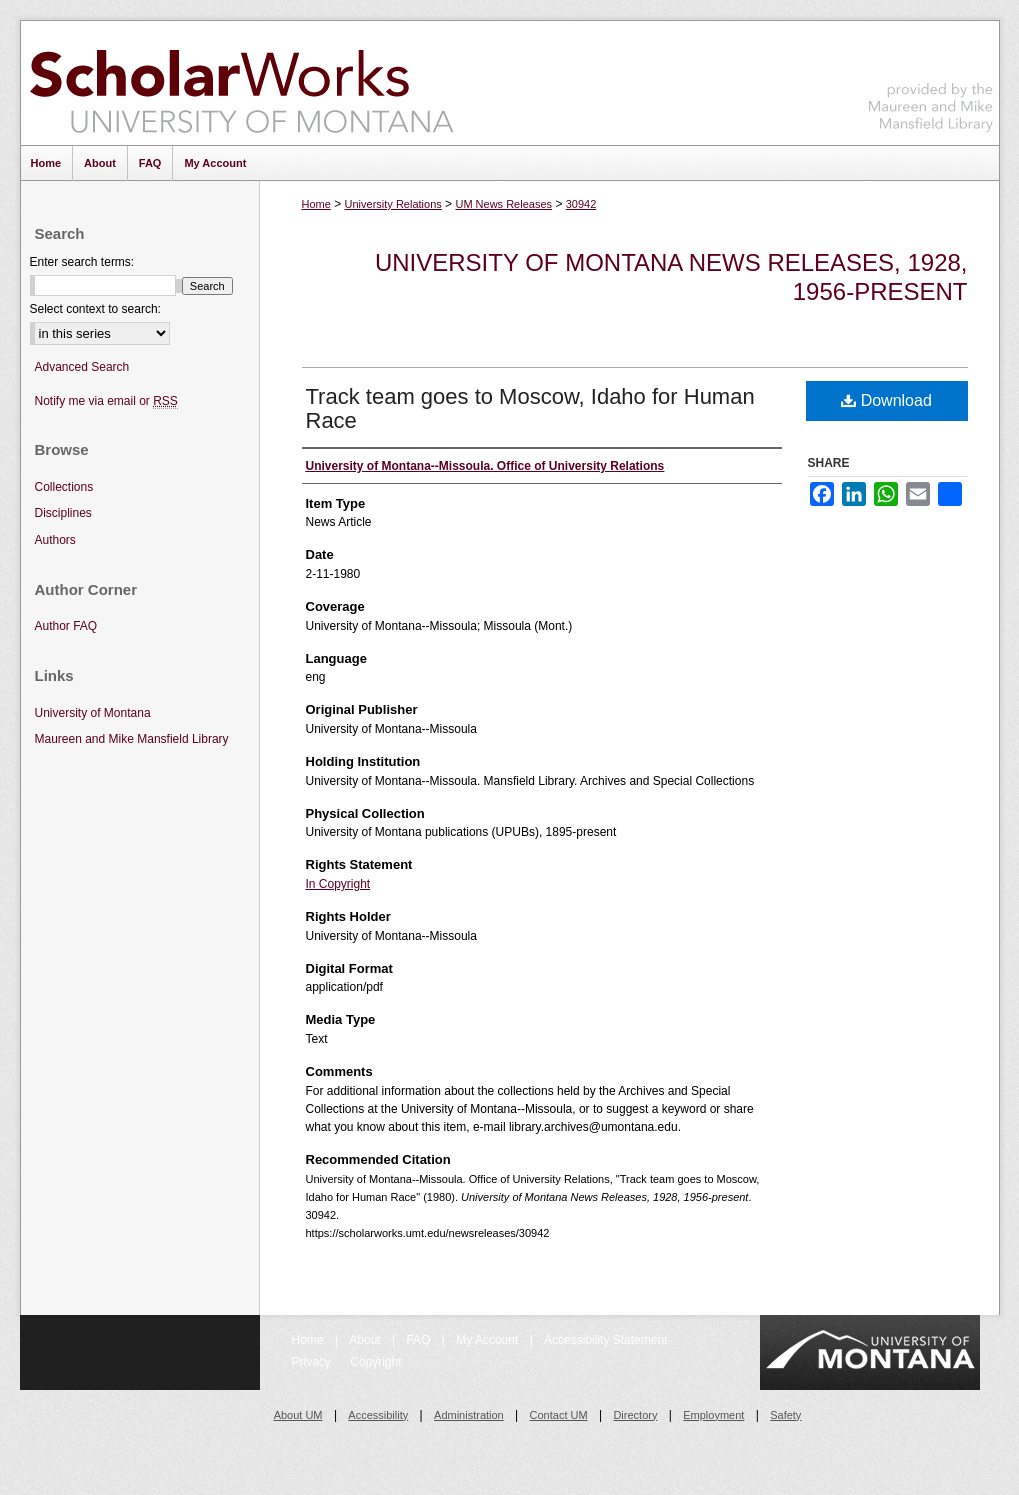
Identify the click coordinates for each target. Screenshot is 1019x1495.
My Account (488, 1340)
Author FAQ (66, 626)
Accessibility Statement (605, 1340)
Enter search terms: (82, 262)
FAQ (419, 1340)
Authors (55, 540)
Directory (635, 1415)
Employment (713, 1415)
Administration (469, 1415)
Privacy (313, 1362)
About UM (298, 1415)
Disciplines (63, 513)
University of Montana (93, 713)
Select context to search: (95, 309)
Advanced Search (82, 367)
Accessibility (378, 1415)
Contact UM (559, 1415)
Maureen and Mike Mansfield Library (931, 79)
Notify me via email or (106, 401)
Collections (64, 487)
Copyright (375, 1362)
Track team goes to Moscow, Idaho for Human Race (530, 408)
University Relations (393, 204)
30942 (581, 204)
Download (886, 400)
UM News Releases (503, 204)
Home (316, 204)
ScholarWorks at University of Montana (241, 83)
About (366, 1340)
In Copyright (338, 884)
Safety (785, 1415)
